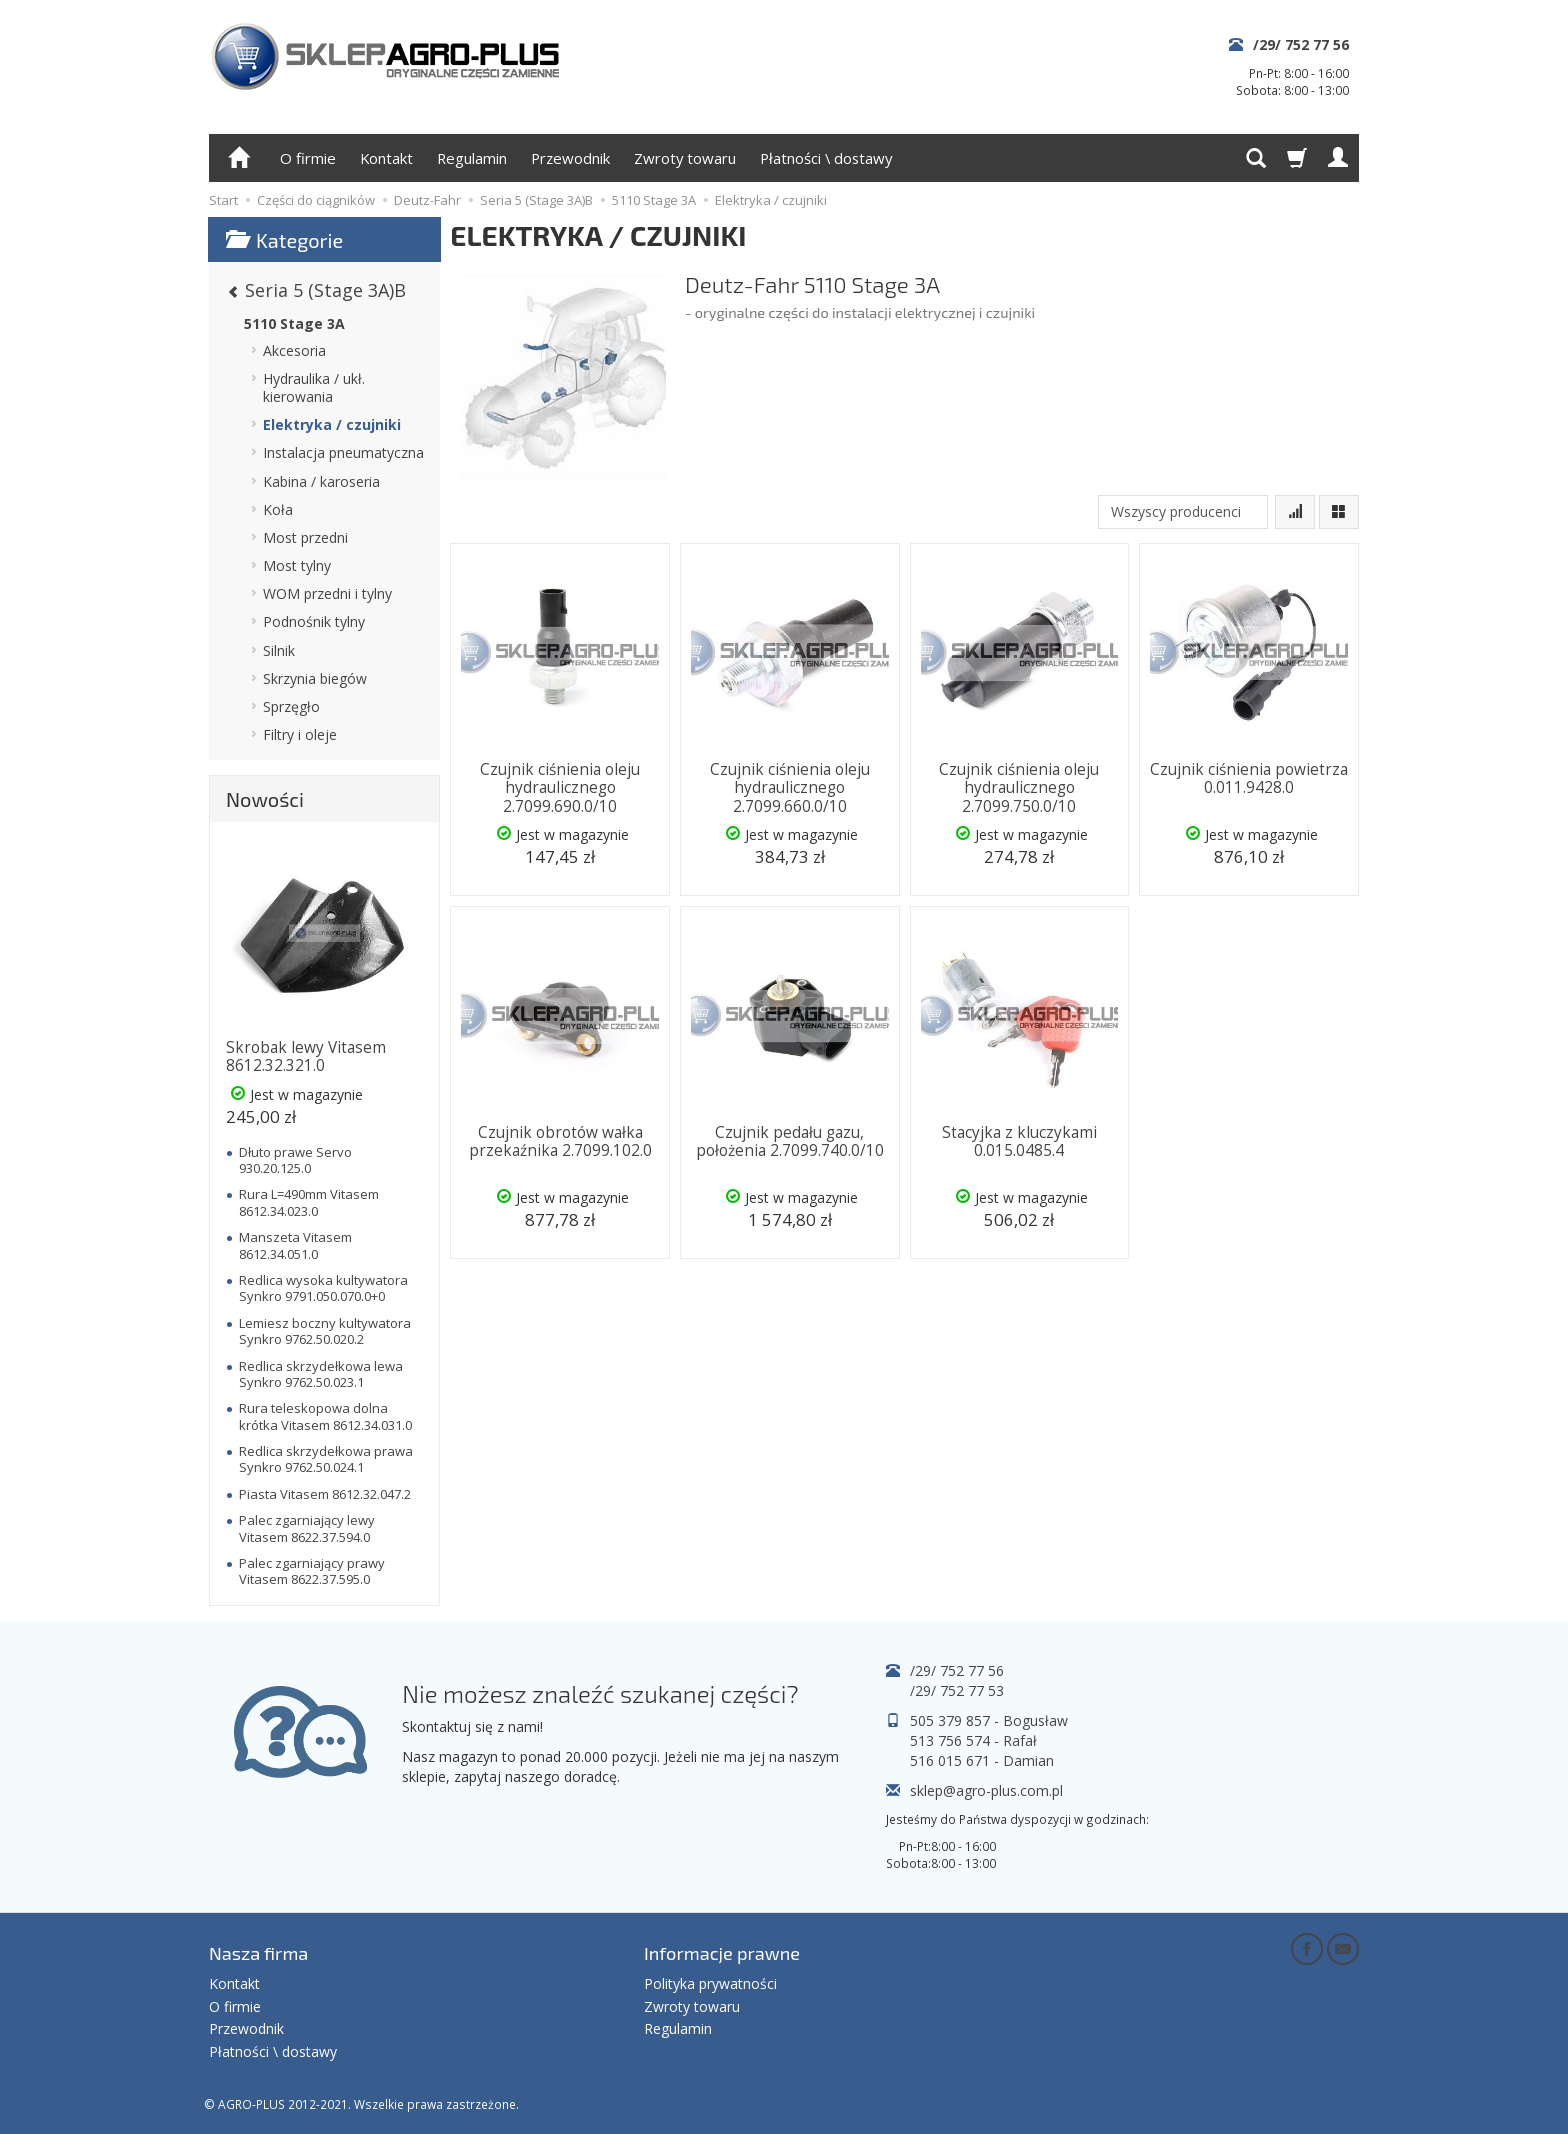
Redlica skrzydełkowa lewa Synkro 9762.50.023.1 (321, 1374)
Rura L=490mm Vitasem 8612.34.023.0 (309, 1202)
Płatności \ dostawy (826, 158)
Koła (278, 509)
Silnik (279, 650)
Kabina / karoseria (321, 481)
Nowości (265, 799)
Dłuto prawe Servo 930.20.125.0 (295, 1160)
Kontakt (386, 158)
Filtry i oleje (300, 734)
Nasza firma (258, 1953)
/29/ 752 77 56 (1301, 44)
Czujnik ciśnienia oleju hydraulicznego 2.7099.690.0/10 (560, 788)
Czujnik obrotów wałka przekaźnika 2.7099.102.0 (560, 1141)
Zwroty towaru (685, 158)
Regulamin (472, 158)
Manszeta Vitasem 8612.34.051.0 (295, 1245)
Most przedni (305, 537)
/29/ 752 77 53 (957, 1690)
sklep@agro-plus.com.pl (986, 1790)
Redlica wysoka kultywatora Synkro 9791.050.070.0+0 (323, 1288)
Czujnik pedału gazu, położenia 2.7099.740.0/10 (790, 1141)
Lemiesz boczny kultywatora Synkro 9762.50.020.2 (325, 1331)
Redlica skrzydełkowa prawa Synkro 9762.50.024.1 (326, 1459)
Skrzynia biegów (315, 678)
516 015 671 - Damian (982, 1760)
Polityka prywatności (710, 1983)
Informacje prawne (722, 1953)
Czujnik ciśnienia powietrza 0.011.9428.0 (1249, 778)
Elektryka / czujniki (332, 424)
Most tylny (297, 565)
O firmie (308, 158)
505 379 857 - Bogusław (989, 1720)
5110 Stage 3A (294, 323)
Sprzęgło (291, 706)
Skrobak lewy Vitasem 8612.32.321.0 (306, 1056)
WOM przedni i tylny (327, 593)
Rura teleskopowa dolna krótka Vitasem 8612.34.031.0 (325, 1416)
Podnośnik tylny (314, 621)
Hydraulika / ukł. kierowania (314, 387)
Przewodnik (570, 158)
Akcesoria (294, 350)
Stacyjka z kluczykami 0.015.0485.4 (1019, 1141)
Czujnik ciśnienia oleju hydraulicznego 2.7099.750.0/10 (1019, 788)
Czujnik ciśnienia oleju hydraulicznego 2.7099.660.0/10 (790, 788)
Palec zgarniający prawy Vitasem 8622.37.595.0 (312, 1571)
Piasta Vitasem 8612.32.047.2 (325, 1494)
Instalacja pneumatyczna (343, 452)
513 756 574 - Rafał (973, 1740)
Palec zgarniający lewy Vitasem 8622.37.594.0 (307, 1528)
